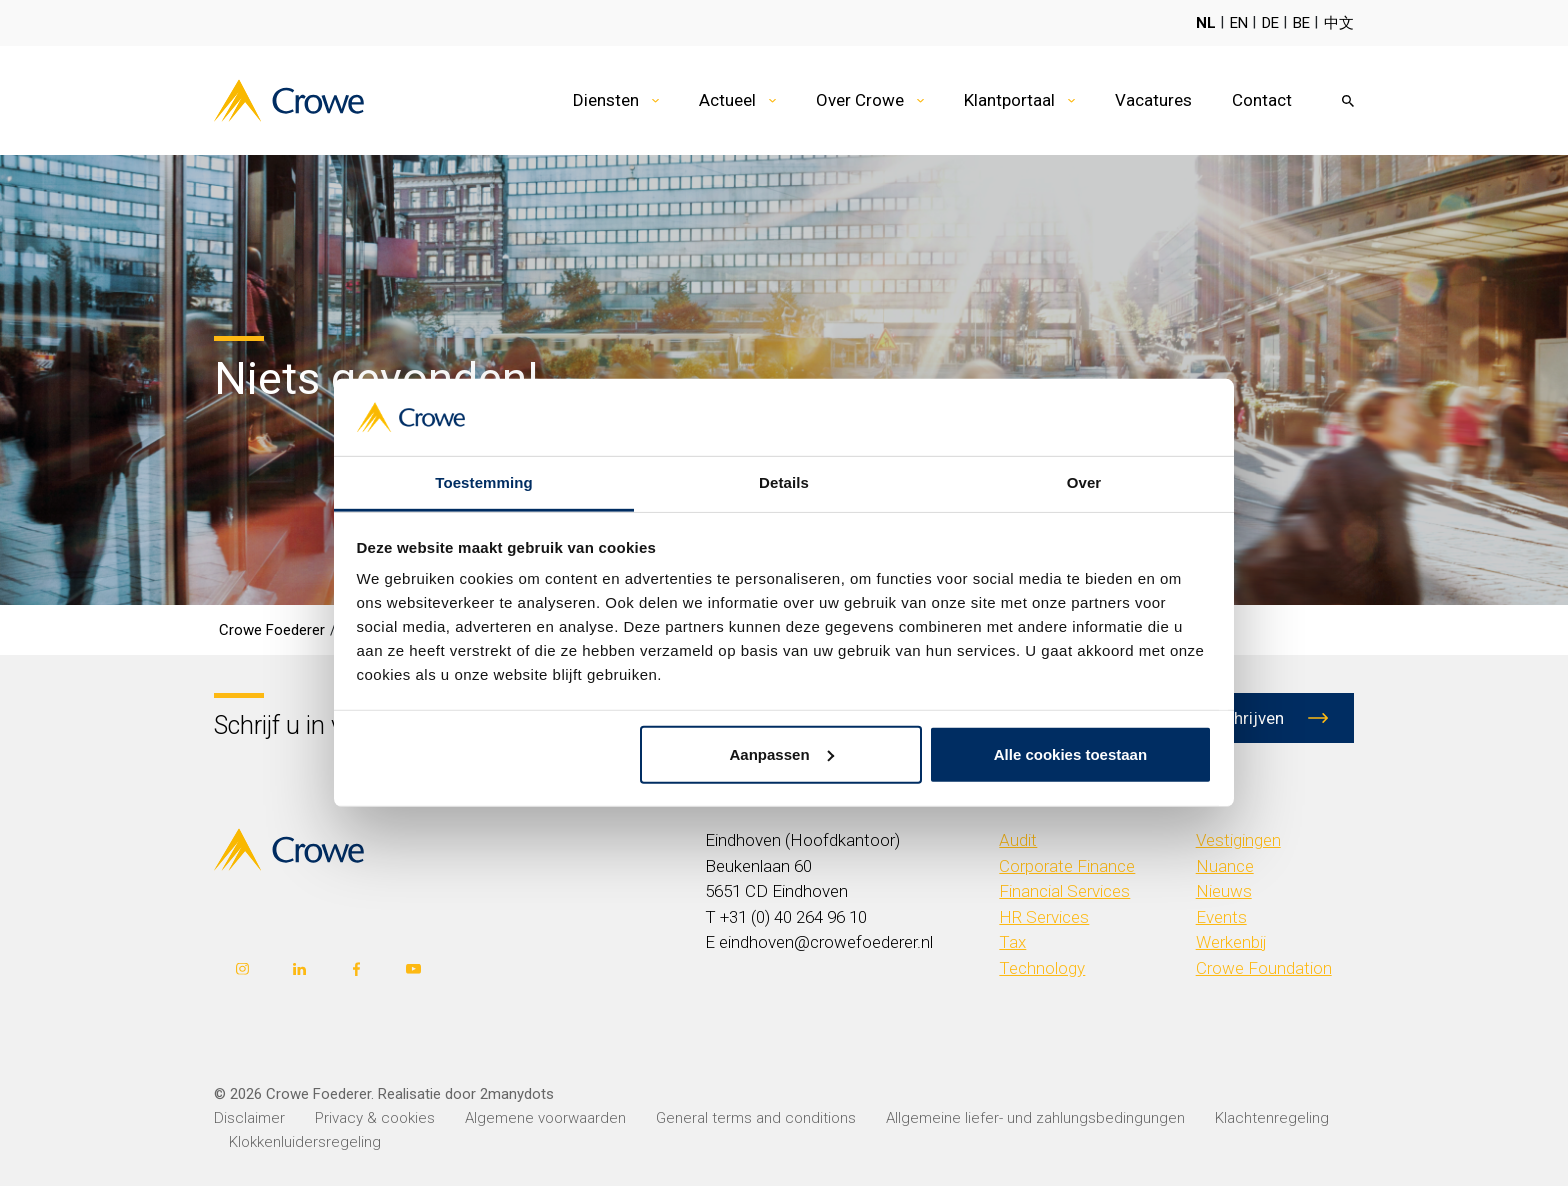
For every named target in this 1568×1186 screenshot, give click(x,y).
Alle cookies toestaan (1070, 754)
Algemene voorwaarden (545, 1118)
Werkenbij (1231, 942)
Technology (1042, 968)
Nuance (1225, 866)
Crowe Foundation (1264, 968)
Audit (1018, 840)
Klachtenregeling (1272, 1118)
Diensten (606, 100)
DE (1270, 23)
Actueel (727, 100)
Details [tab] (784, 482)
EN (1239, 23)
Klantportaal (1009, 100)
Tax (1012, 942)
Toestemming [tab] (484, 482)
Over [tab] (1084, 482)
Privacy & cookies (375, 1118)
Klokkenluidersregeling (305, 1142)
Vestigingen (1238, 840)
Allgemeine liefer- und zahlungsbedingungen (1035, 1118)
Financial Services (1064, 891)
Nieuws (1224, 891)
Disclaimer (249, 1118)
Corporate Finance (1067, 866)
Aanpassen (782, 754)
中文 (1339, 23)
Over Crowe (860, 100)
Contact (1262, 100)
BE (1301, 23)
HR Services (1044, 917)
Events (1221, 917)
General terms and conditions (756, 1118)
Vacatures (1153, 100)
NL (1206, 23)
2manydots (517, 1094)
